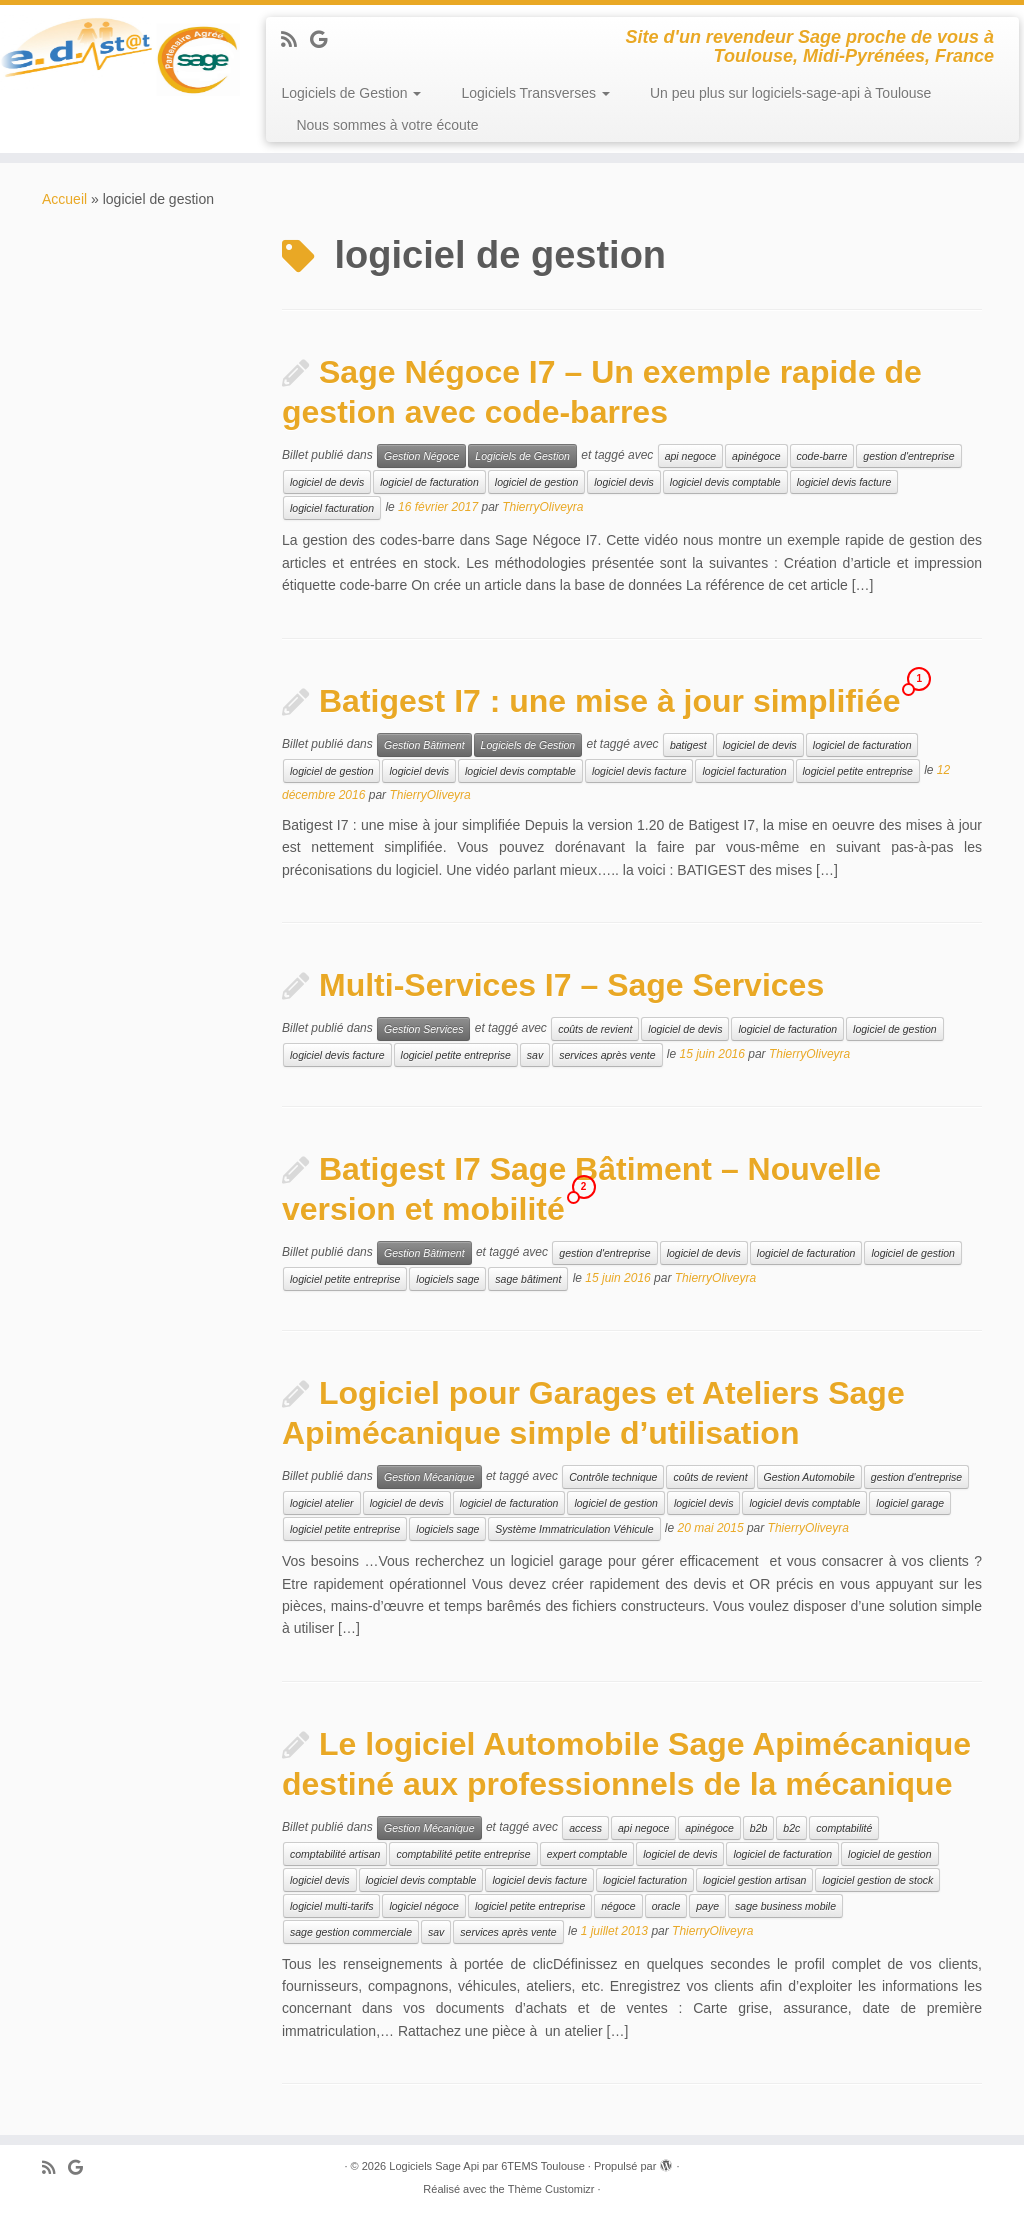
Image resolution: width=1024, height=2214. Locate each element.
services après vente (607, 1055)
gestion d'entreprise (908, 456)
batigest (688, 745)
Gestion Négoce (421, 456)
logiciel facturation (332, 508)
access (585, 1828)
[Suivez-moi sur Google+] (325, 40)
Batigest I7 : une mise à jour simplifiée (610, 701)
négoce (618, 1906)
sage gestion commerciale (351, 1932)
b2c (791, 1828)
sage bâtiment (528, 1279)
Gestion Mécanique (429, 1477)
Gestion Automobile (809, 1477)
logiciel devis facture (844, 482)
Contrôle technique (613, 1477)
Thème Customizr (551, 2189)
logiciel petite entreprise (858, 771)
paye (707, 1906)
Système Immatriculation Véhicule (574, 1529)
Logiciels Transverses (535, 93)
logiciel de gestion (536, 482)
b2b (759, 1828)
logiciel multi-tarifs (331, 1906)
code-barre (822, 456)
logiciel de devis (327, 482)
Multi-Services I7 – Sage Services (571, 985)
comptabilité (844, 1828)
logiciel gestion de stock (877, 1880)
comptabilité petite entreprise (463, 1854)
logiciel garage (910, 1503)
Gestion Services (423, 1029)
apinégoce (756, 456)
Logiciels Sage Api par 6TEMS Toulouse (486, 2166)
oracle (666, 1906)
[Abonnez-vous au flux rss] (295, 40)
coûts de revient (595, 1029)
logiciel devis (624, 482)
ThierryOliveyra (542, 508)
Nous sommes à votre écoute (387, 125)
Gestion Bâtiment (424, 745)
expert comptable (587, 1854)
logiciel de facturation (429, 482)
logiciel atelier (322, 1503)
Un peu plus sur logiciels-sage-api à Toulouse (790, 93)
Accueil (64, 199)
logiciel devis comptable (725, 482)
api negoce (690, 456)
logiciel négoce (423, 1906)
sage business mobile (785, 1906)
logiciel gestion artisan (754, 1880)
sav (535, 1055)
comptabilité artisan (335, 1854)
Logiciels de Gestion (351, 93)
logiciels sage (447, 1279)
